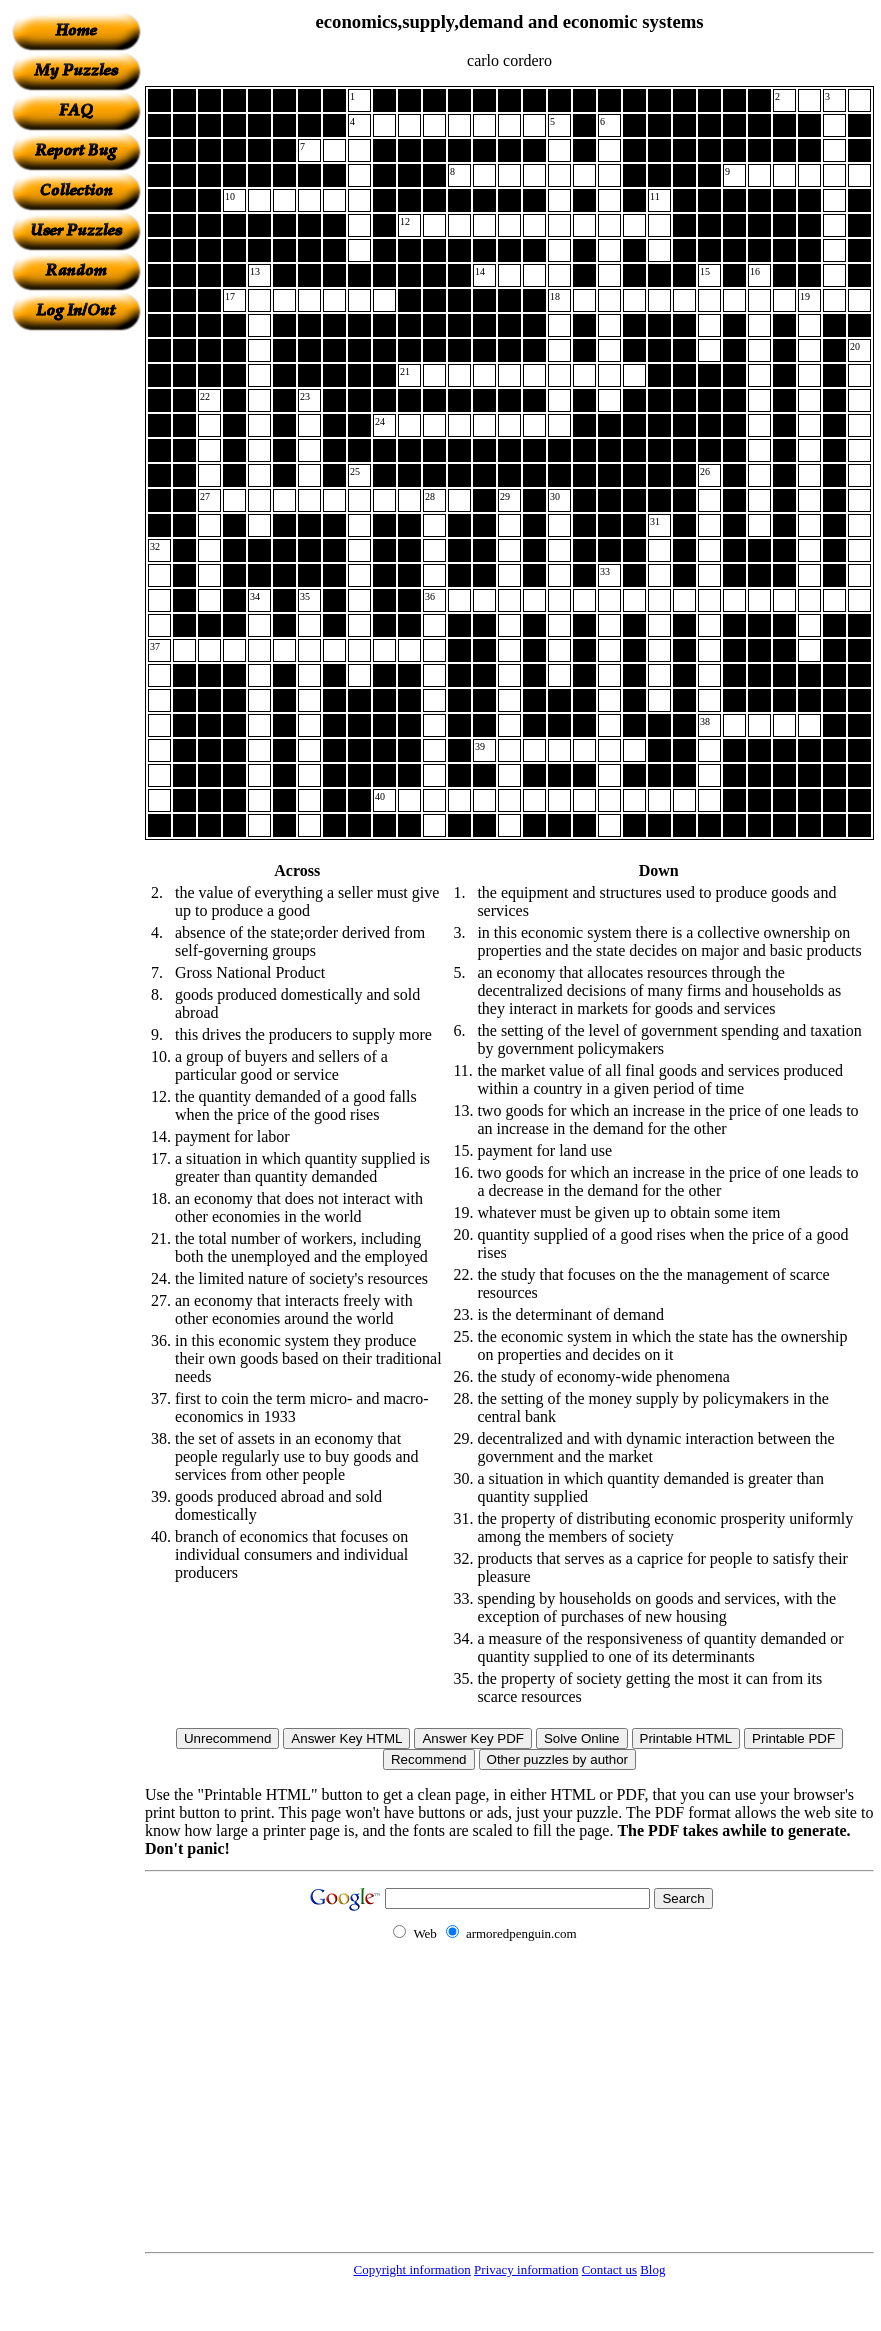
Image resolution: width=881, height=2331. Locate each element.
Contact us (609, 2269)
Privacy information (526, 2269)
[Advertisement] (76, 631)
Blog (652, 2269)
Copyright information (412, 2269)
